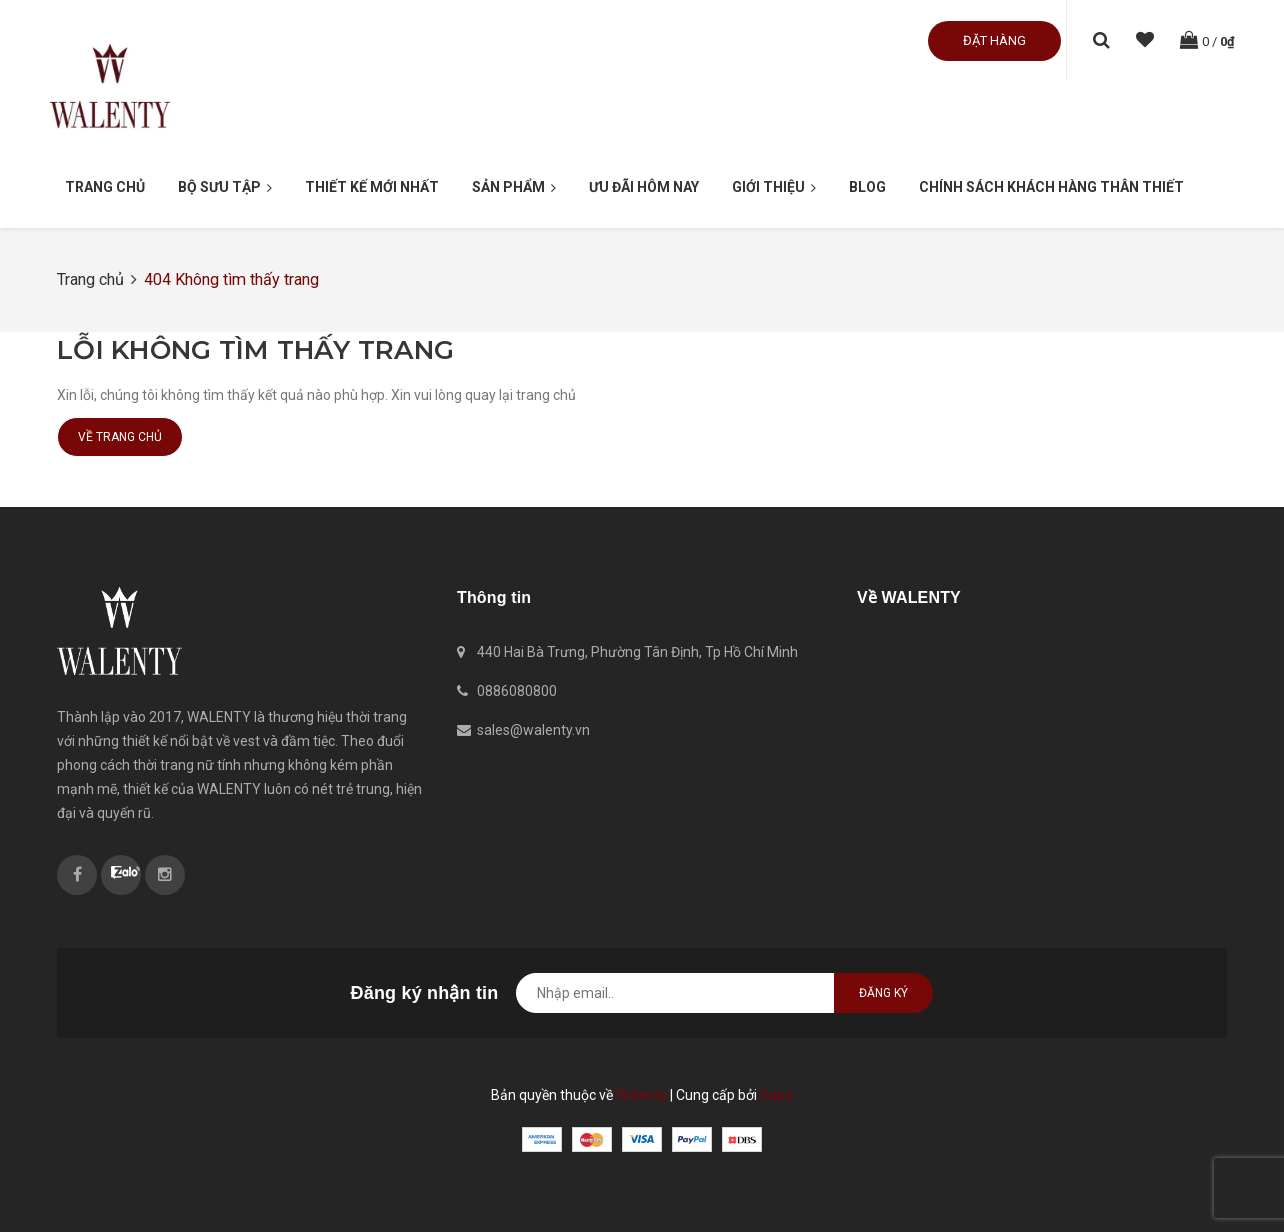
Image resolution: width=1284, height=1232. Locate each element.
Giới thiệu (774, 188)
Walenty (641, 1095)
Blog (867, 187)
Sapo (776, 1095)
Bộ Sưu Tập (225, 188)
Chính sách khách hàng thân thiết (1051, 187)
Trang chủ (105, 187)
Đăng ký (883, 993)
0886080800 (517, 691)
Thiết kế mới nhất (372, 187)
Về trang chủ (120, 437)
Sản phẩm (514, 188)
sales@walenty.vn (533, 730)
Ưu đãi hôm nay (644, 187)
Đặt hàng (994, 40)
